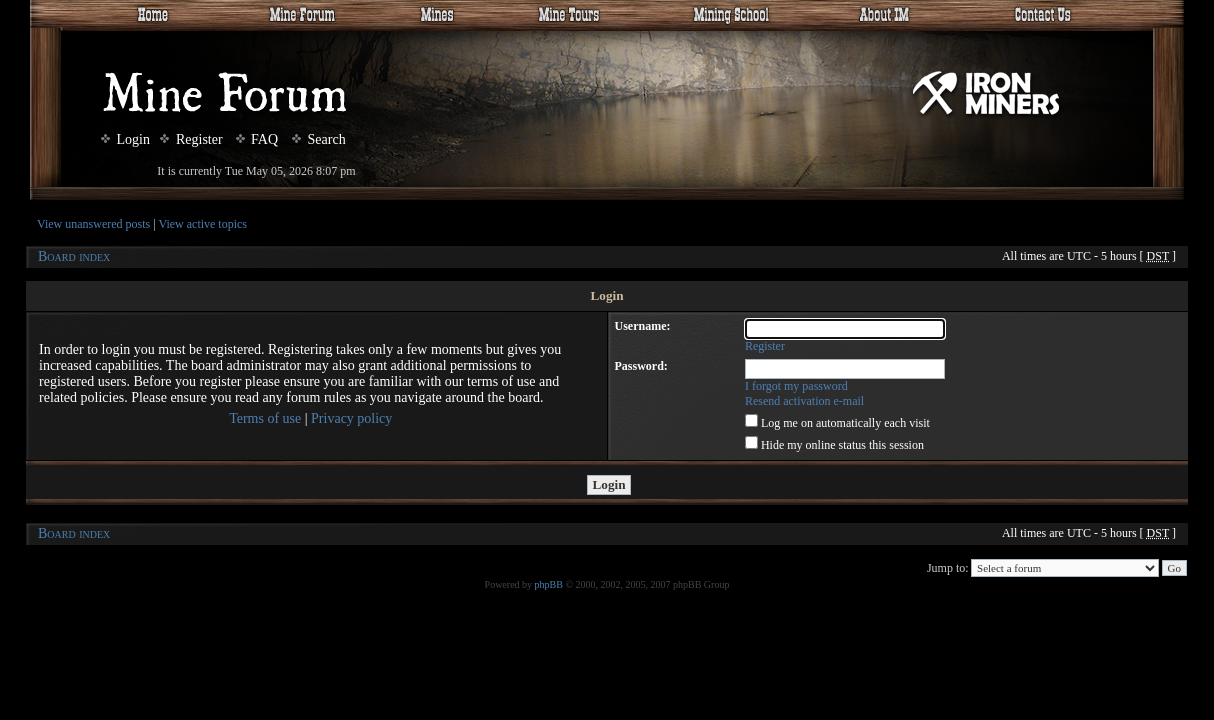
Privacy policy (351, 418)
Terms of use (265, 418)
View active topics (202, 224)
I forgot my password (796, 386)
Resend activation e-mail (804, 401)
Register (191, 139)
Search (319, 139)
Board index (74, 256)
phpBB (549, 584)
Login (125, 139)
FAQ (257, 139)
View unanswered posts (93, 224)
